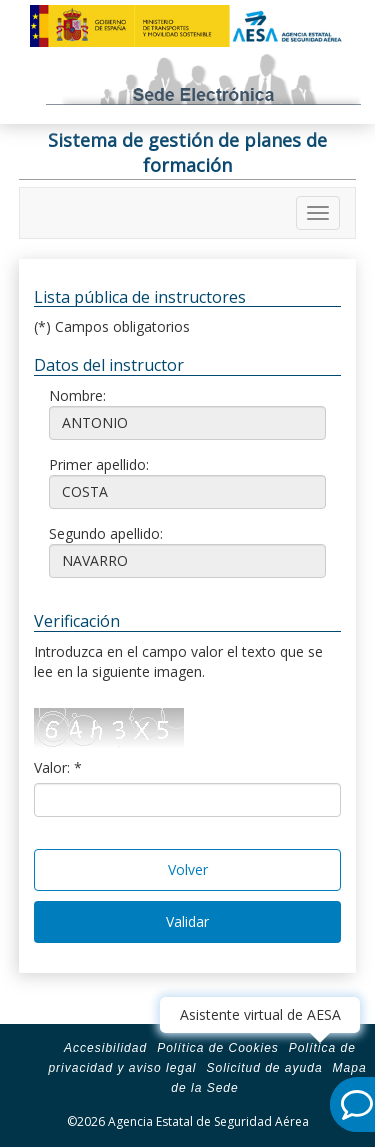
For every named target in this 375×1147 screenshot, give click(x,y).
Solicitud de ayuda (264, 1068)
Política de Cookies (218, 1048)
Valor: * (58, 767)
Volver (188, 869)
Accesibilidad (105, 1048)
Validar (187, 921)
